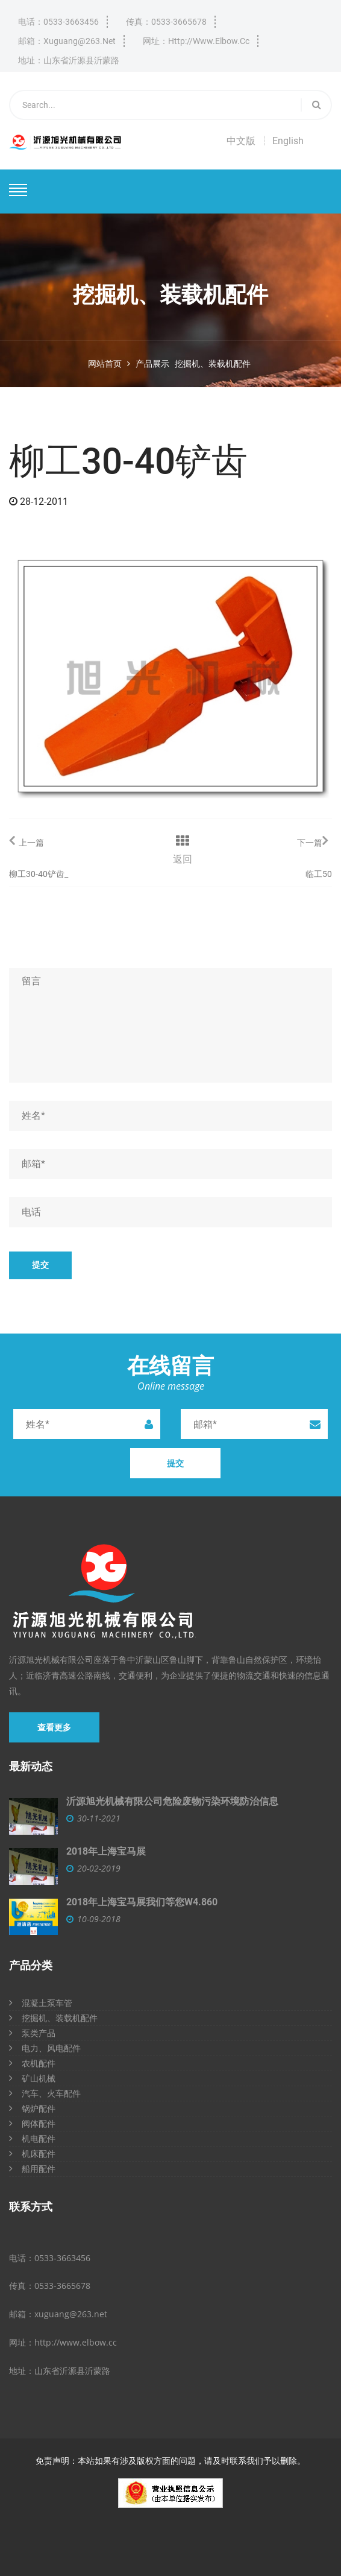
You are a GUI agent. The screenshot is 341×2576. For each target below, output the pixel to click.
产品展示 (152, 364)
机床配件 (32, 2153)
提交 (40, 1265)
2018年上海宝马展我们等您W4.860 (141, 1902)
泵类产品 (32, 2033)
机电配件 (32, 2138)
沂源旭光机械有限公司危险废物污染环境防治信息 (172, 1801)
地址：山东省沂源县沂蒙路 (68, 60)
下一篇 (312, 840)
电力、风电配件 (45, 2048)
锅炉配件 (32, 2108)
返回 (182, 859)
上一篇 (26, 840)
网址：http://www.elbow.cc (196, 41)
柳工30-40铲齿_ (38, 874)
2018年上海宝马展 (106, 1851)
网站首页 (105, 364)
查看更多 (54, 1727)
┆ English (282, 141)
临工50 (318, 874)
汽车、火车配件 (45, 2093)
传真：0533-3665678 (166, 22)
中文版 (241, 141)
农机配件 (32, 2063)
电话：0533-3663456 (58, 22)
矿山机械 (32, 2078)
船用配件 (32, 2168)
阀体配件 (32, 2123)
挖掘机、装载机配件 (213, 364)
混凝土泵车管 (40, 2002)
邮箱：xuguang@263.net (67, 41)
